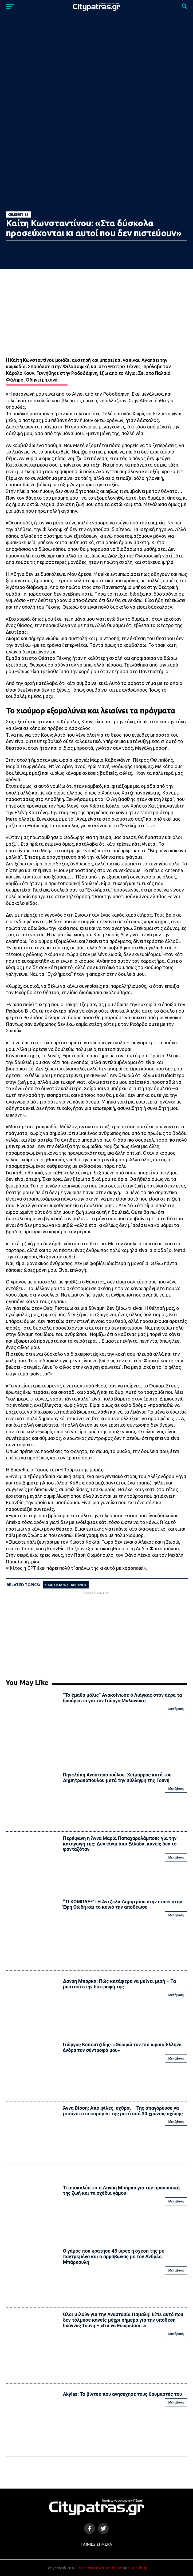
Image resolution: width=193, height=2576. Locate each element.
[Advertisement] (96, 1633)
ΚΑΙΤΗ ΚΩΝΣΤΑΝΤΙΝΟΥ (67, 1585)
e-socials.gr (137, 2568)
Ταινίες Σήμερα (96, 2544)
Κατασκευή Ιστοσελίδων (100, 2568)
